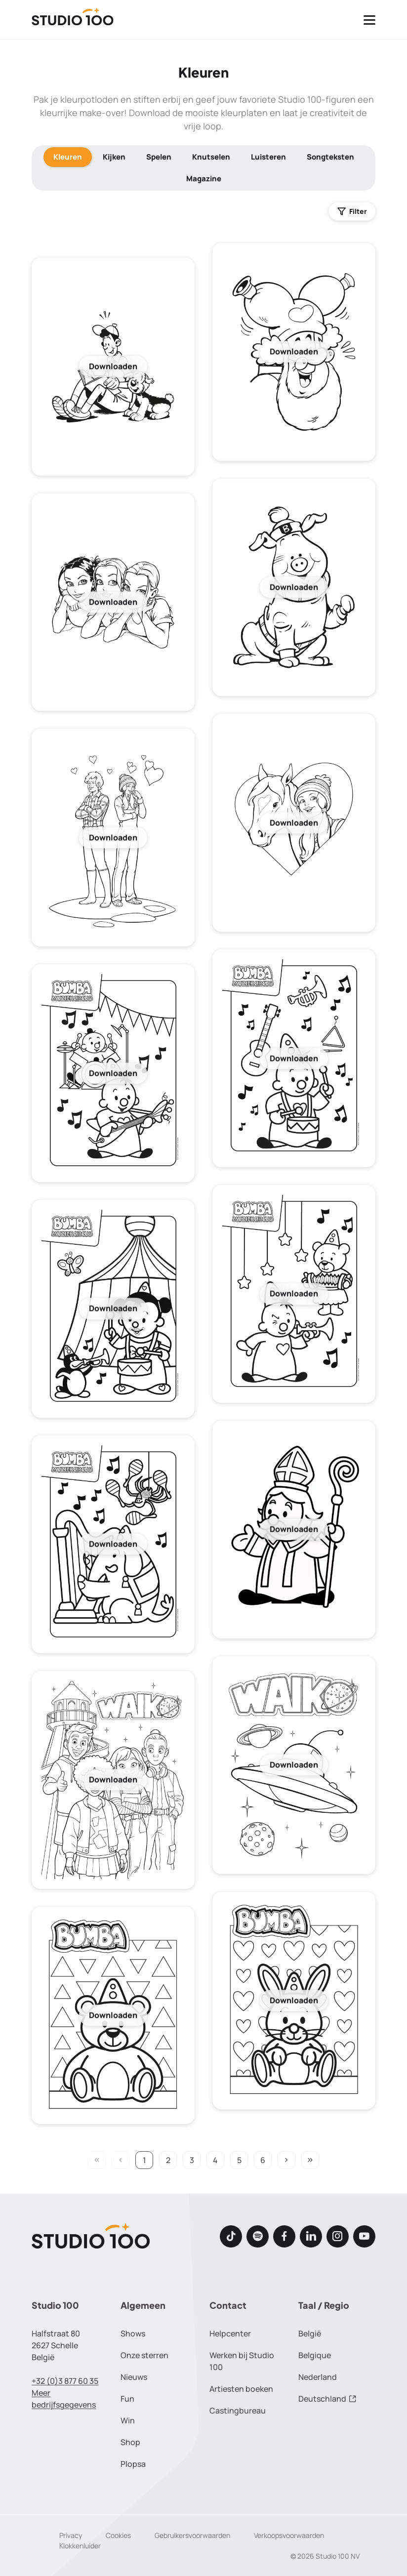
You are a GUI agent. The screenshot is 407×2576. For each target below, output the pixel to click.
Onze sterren (144, 2355)
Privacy (70, 2535)
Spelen (158, 157)
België (309, 2333)
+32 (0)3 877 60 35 (65, 2380)
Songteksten (330, 157)
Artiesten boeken (241, 2388)
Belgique (314, 2355)
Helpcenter (230, 2333)
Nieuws (134, 2377)
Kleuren (67, 157)
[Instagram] (337, 2236)
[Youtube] (364, 2236)
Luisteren (268, 157)
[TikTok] (231, 2236)
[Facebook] (284, 2236)
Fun (127, 2398)
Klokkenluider (80, 2545)
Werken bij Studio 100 (241, 2361)
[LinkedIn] (311, 2236)
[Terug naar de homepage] (73, 19)
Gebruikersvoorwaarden (192, 2535)
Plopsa (133, 2463)
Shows (133, 2333)
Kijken (114, 157)
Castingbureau (237, 2410)
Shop (130, 2442)
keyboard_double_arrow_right (310, 2160)
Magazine (203, 178)
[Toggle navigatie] (369, 20)
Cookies (118, 2535)
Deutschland (327, 2398)
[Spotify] (257, 2236)
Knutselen (211, 157)
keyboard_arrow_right (286, 2160)
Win (128, 2420)
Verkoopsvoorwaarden (289, 2535)
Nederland (317, 2377)
